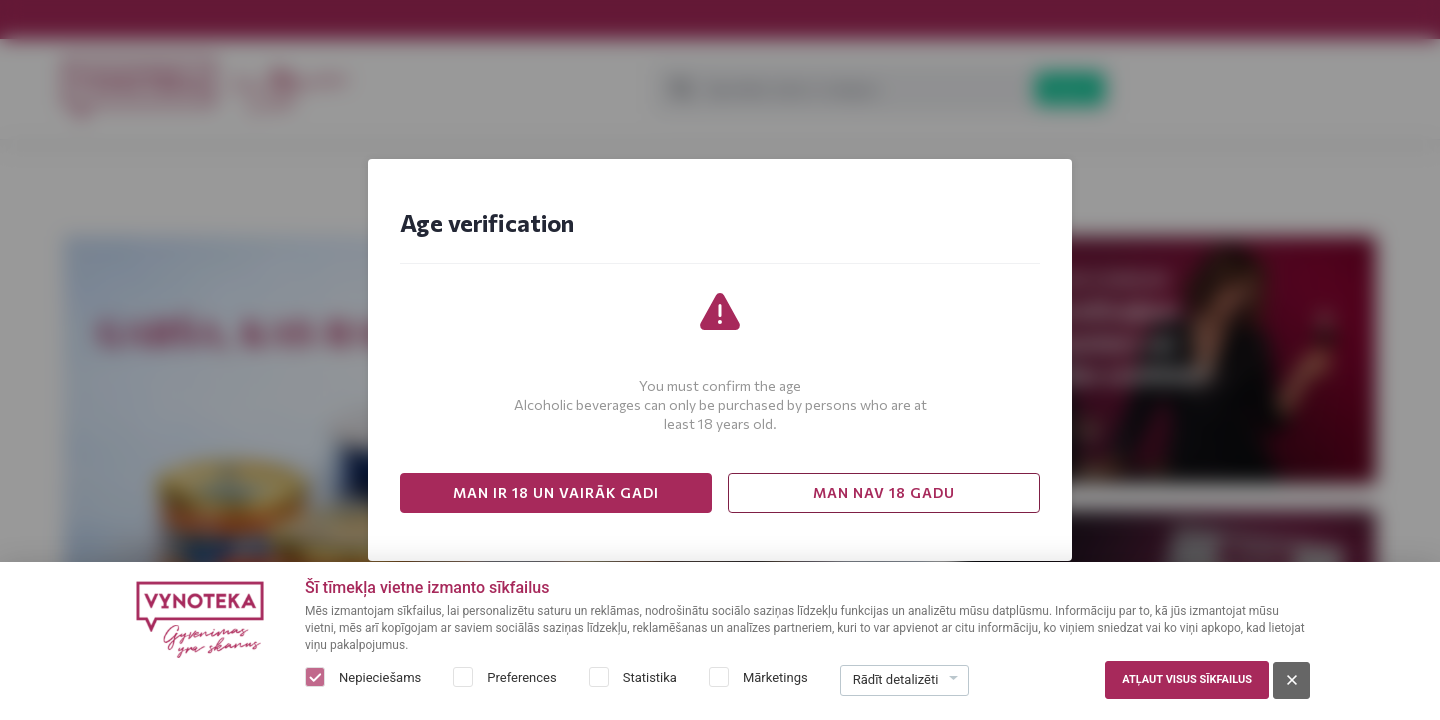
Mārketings (775, 677)
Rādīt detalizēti (896, 679)
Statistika (650, 677)
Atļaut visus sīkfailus (1187, 679)
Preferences (521, 677)
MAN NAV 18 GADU (884, 492)
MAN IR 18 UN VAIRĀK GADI (556, 492)
